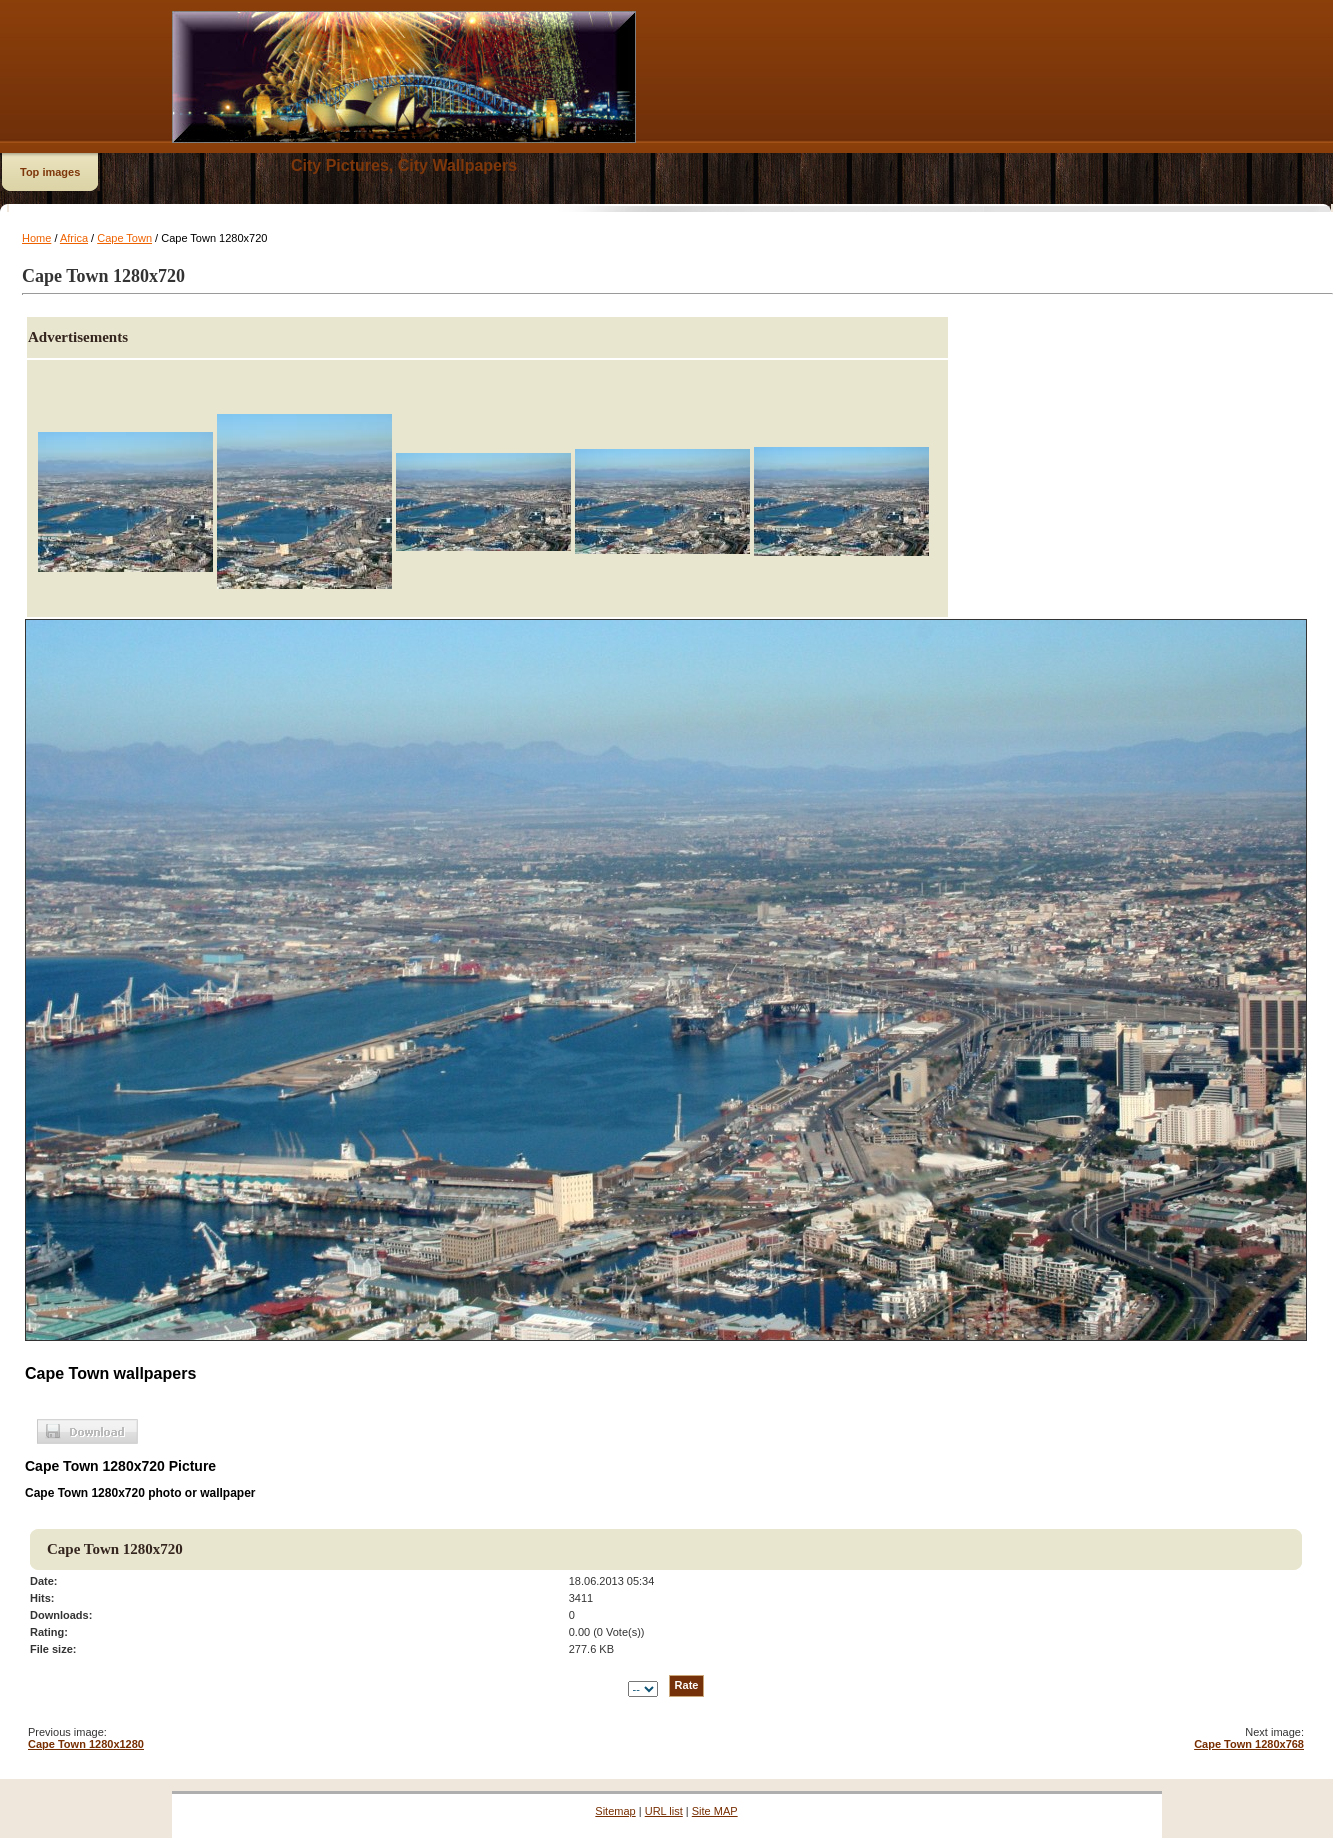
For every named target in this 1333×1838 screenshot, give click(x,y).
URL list (664, 1811)
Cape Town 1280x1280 (86, 1744)
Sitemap (615, 1811)
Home (36, 238)
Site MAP (715, 1811)
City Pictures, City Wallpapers (404, 165)
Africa (74, 238)
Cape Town (124, 238)
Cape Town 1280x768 (1249, 1744)
